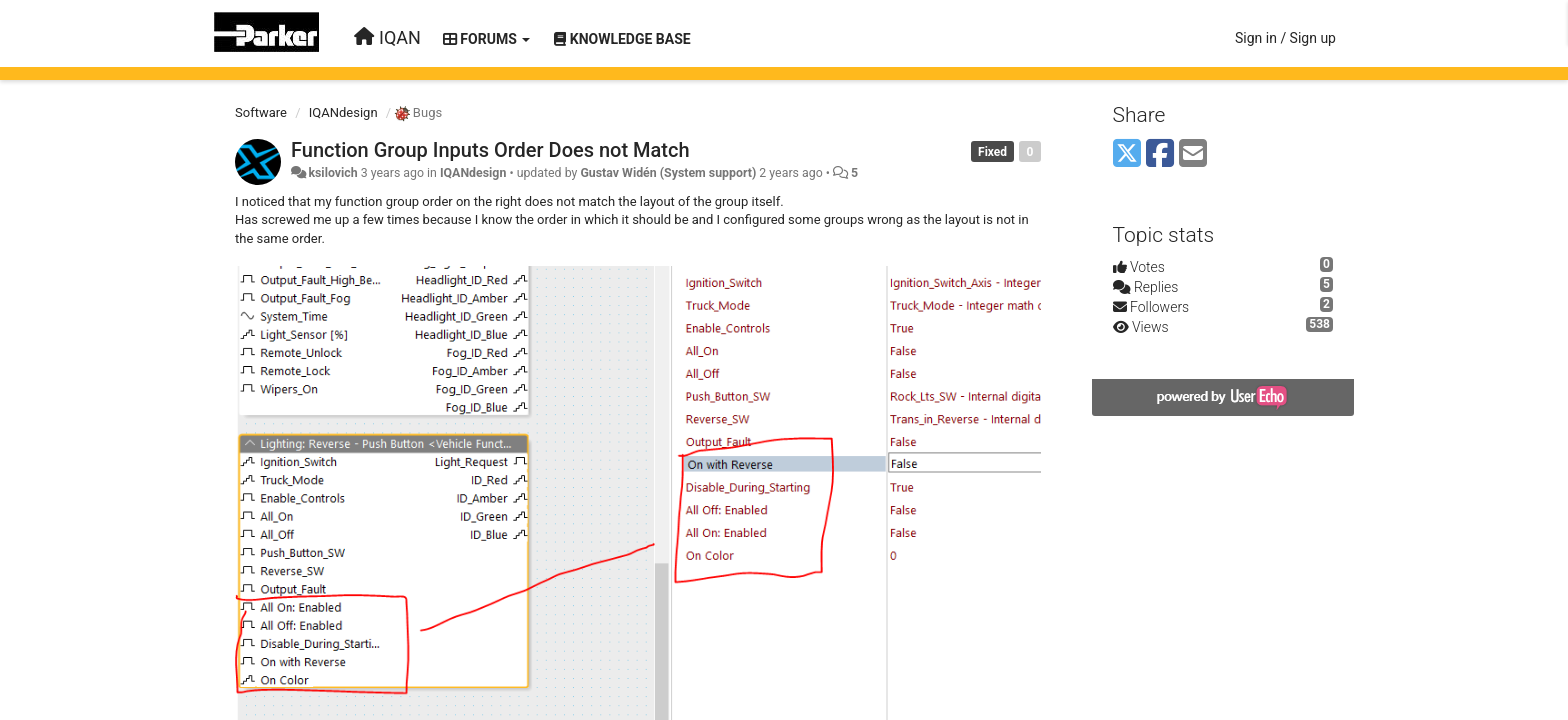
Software (261, 112)
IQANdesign (343, 112)
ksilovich (332, 173)
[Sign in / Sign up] (1285, 38)
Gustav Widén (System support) (668, 173)
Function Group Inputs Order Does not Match (490, 150)
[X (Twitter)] (1127, 154)
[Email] (1193, 154)
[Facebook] (1160, 154)
